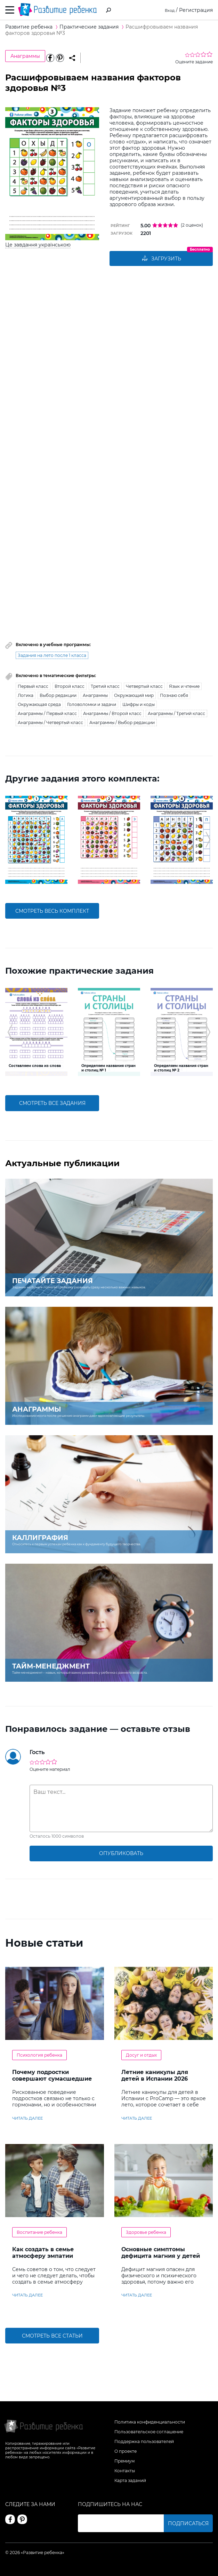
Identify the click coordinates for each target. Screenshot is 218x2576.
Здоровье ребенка (146, 2232)
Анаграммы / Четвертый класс (50, 722)
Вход (168, 10)
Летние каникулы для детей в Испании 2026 (154, 2076)
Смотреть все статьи (52, 2336)
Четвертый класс (144, 686)
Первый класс (33, 686)
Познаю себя (174, 695)
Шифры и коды (138, 704)
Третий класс (105, 686)
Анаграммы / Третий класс (176, 713)
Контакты (124, 2470)
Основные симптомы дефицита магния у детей (160, 2253)
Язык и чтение (184, 686)
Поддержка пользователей (144, 2441)
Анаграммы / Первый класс (47, 713)
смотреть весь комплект (52, 911)
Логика (25, 695)
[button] (10, 840)
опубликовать (121, 1854)
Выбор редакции (58, 695)
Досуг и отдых (141, 2055)
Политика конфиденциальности (149, 2422)
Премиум (124, 2461)
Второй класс (69, 686)
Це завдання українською (38, 245)
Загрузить (161, 259)
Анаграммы (25, 56)
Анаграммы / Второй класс (112, 713)
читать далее (27, 2118)
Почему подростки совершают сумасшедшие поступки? (52, 2079)
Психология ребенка (39, 2055)
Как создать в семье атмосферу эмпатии (43, 2253)
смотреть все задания (52, 1104)
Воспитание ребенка (39, 2232)
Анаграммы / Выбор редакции (122, 722)
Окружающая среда (39, 704)
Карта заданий (130, 2480)
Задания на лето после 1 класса (52, 655)
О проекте (125, 2451)
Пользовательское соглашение (148, 2431)
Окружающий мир (134, 695)
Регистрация (196, 10)
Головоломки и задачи (91, 704)
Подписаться (188, 2523)
